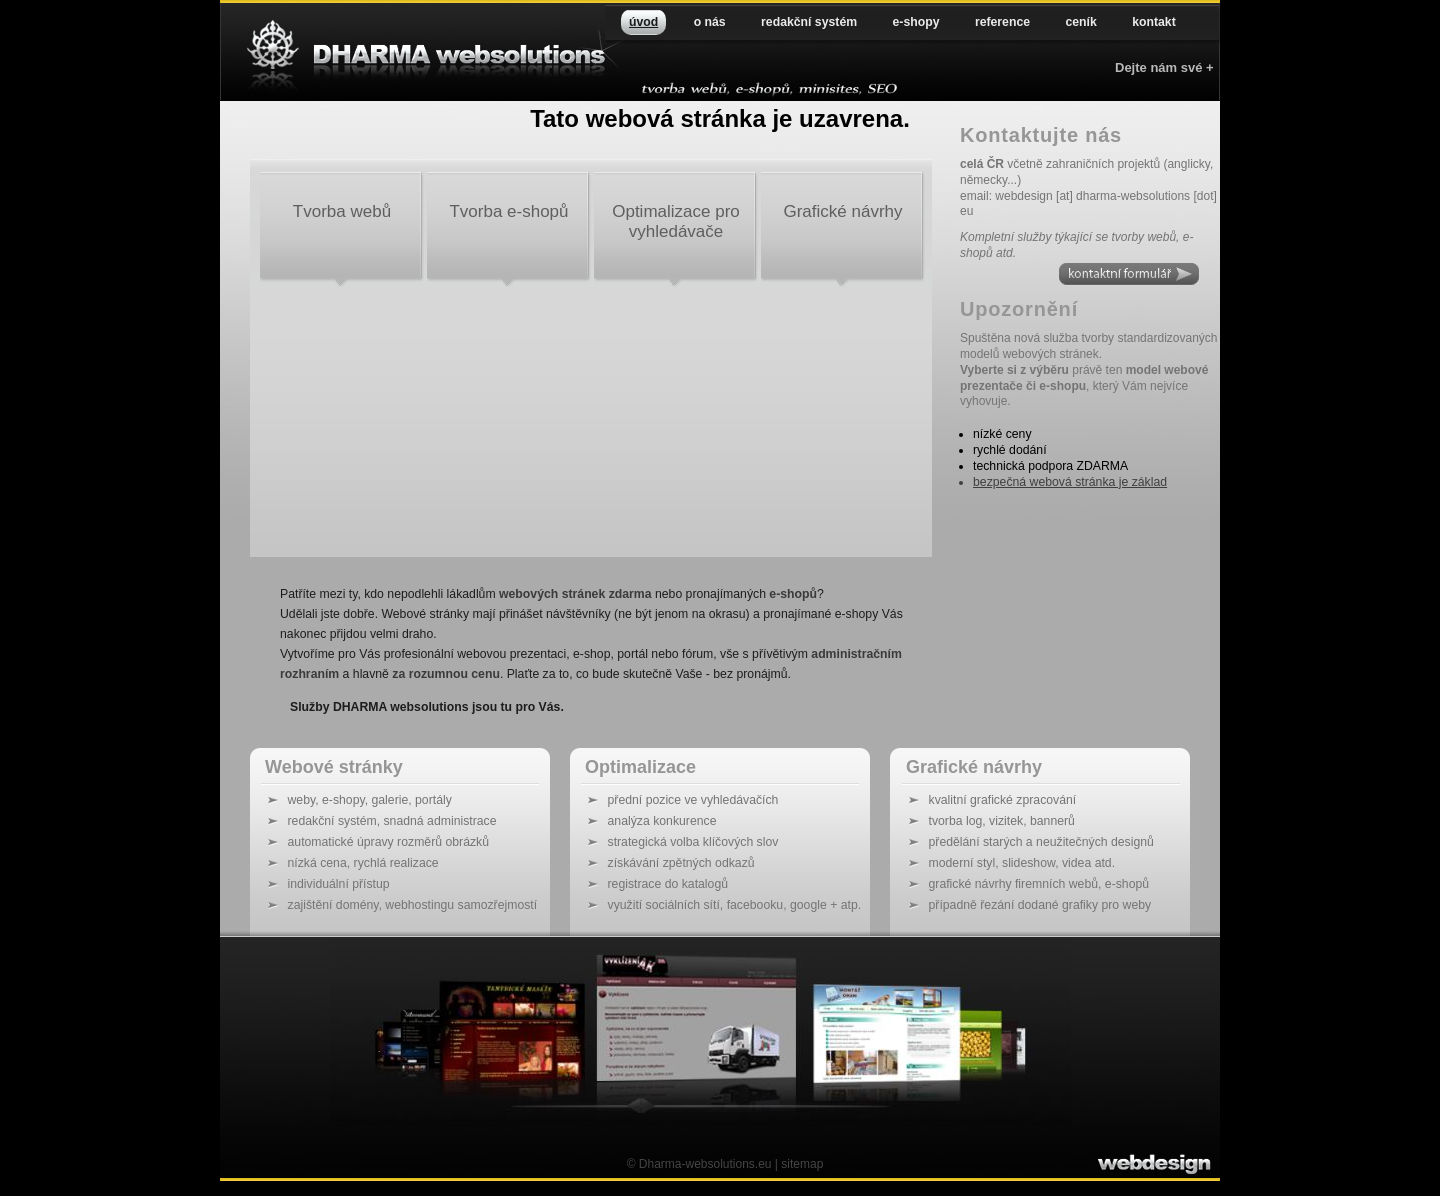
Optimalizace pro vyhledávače (676, 221)
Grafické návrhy (842, 211)
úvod (643, 22)
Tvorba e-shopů (508, 211)
